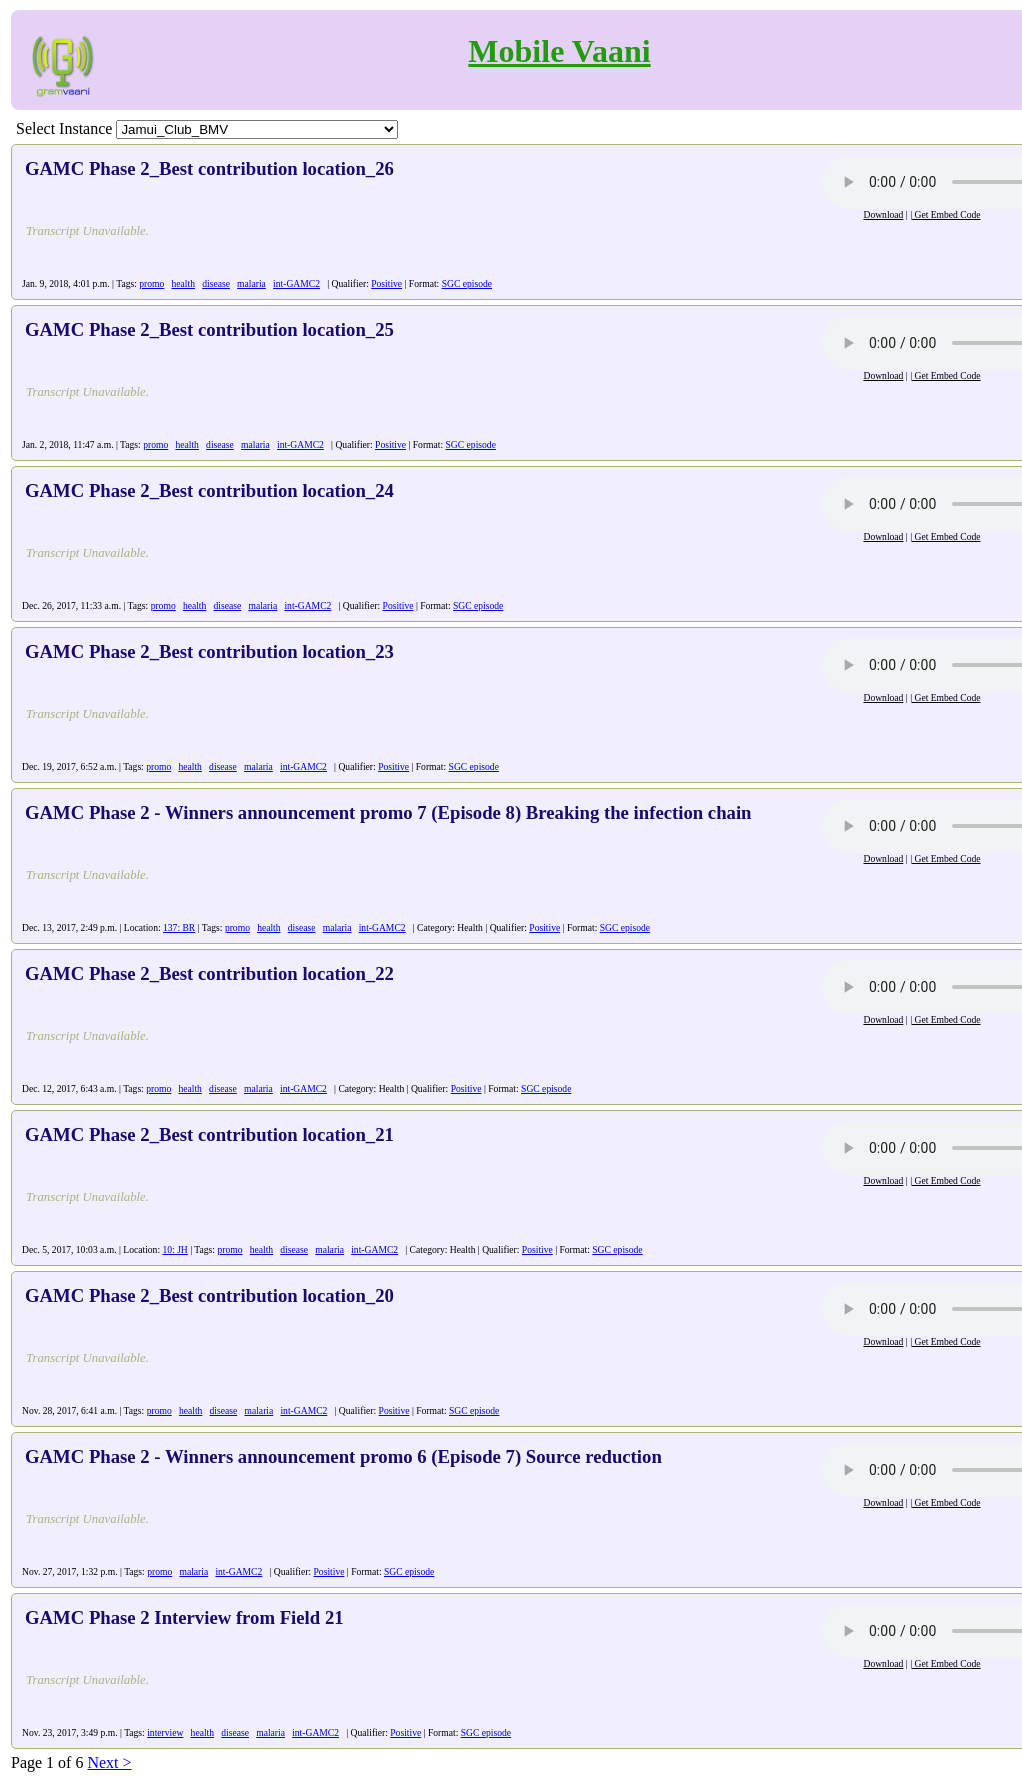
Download (883, 214)
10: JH (174, 1249)
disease (216, 283)
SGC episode (467, 283)
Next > (109, 1762)
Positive (386, 283)
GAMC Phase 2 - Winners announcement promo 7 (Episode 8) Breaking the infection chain (388, 812)
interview (165, 1732)
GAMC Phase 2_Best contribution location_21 (209, 1134)
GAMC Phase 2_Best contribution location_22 (209, 973)
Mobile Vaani (559, 51)
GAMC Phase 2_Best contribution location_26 (209, 168)
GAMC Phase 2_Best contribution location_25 (209, 329)
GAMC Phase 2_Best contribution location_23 (209, 651)
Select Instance (64, 128)
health (183, 283)
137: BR (179, 927)
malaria (251, 283)
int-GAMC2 (296, 283)
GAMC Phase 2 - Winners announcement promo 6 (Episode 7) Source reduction (343, 1456)
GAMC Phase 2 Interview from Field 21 (184, 1617)
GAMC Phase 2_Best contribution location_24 (209, 490)
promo (151, 283)
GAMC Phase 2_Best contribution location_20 (209, 1295)
